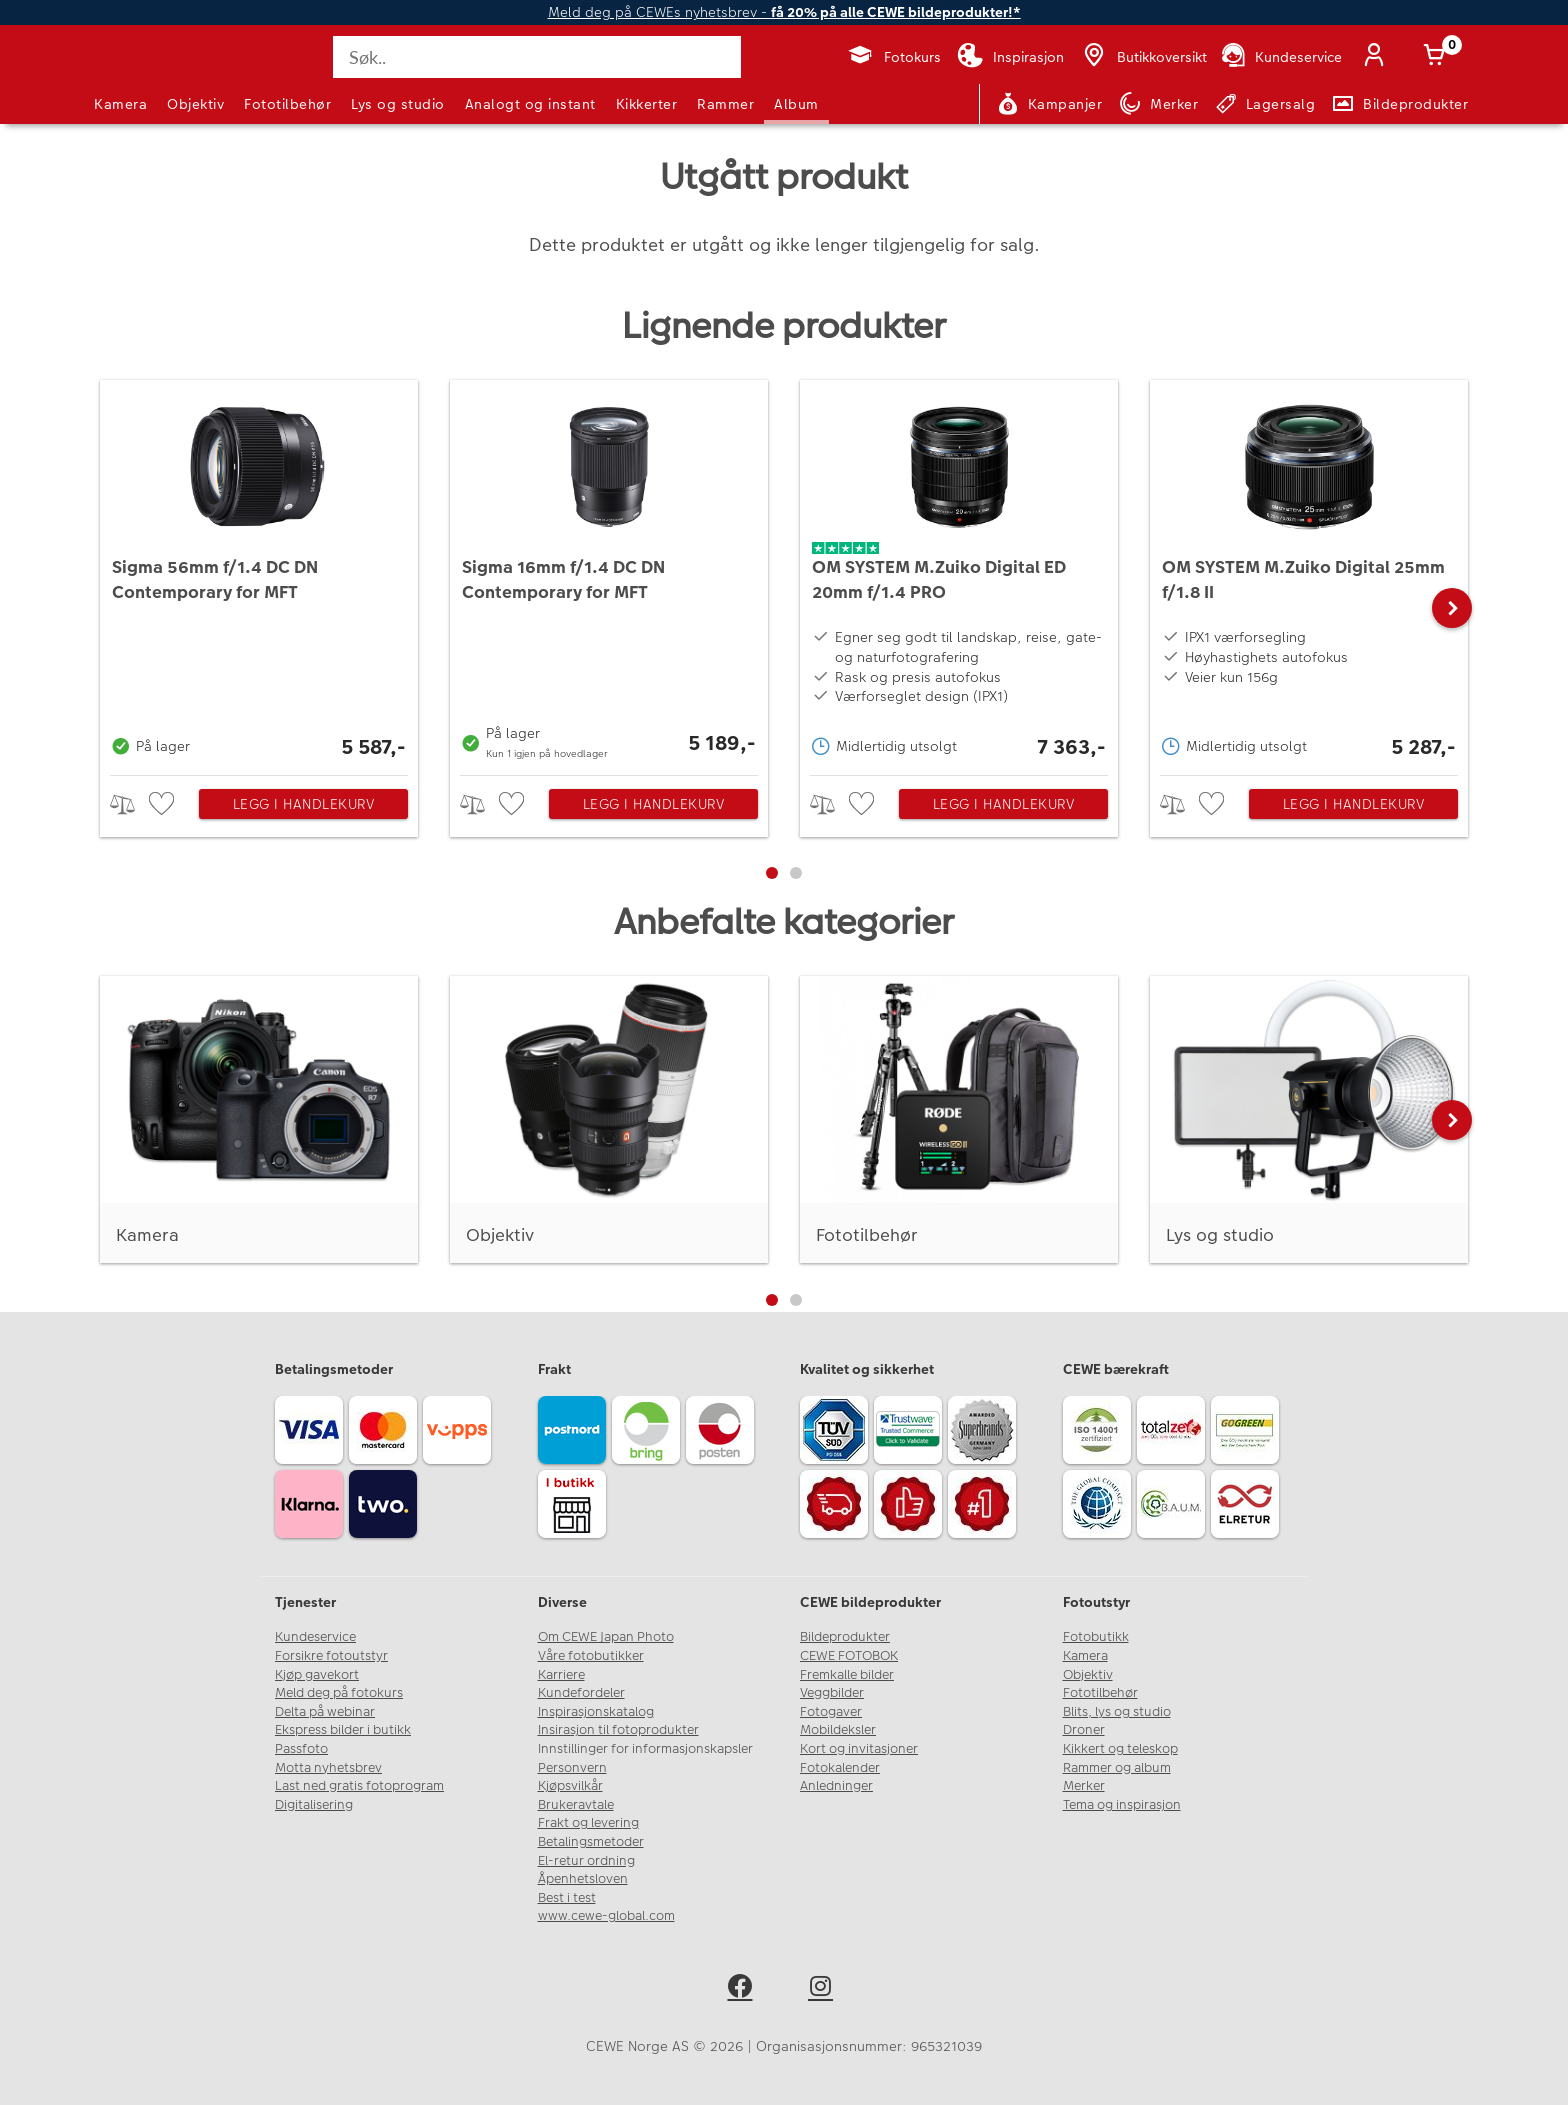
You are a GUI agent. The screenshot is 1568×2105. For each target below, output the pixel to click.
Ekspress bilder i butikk (343, 1730)
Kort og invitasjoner (859, 1749)
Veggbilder (832, 1693)
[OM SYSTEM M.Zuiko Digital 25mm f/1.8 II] (1309, 572)
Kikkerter (647, 104)
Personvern (572, 1768)
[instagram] (824, 1989)
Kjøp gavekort (317, 1675)
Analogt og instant (530, 104)
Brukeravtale (576, 1805)
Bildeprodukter (845, 1637)
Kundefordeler (581, 1693)
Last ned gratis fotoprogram (359, 1786)
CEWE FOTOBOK (849, 1656)
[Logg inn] (1378, 57)
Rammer (725, 104)
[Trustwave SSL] (911, 1433)
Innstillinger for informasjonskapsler (645, 1749)
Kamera (120, 104)
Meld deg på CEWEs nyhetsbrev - (784, 12)
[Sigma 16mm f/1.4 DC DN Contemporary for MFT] (609, 572)
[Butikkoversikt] (1143, 57)
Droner (1084, 1730)
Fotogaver (831, 1712)
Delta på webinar (325, 1712)
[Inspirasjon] (1010, 57)
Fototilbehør (287, 104)
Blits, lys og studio (1117, 1712)
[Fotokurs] (893, 57)
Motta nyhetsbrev (328, 1768)
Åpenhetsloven (583, 1879)
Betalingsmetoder (591, 1842)
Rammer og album (1117, 1768)
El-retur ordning (586, 1861)
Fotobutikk (1096, 1637)
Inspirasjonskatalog (596, 1712)
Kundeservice (315, 1637)
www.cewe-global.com (606, 1916)
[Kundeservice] (1280, 57)
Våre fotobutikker (591, 1656)
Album (796, 104)
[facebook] (743, 1989)
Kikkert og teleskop (1120, 1749)
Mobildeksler (838, 1730)
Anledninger (836, 1786)
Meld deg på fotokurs (339, 1693)
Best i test (567, 1898)
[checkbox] (164, 804)
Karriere (561, 1675)
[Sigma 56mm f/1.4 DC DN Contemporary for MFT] (259, 572)
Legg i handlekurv (304, 804)
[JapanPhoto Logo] (148, 74)
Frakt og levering (588, 1823)
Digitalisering (314, 1805)
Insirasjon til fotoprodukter (618, 1730)
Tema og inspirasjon (1122, 1805)
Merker (1084, 1786)
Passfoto (301, 1749)
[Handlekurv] (1438, 57)
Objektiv (195, 104)
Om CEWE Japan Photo (606, 1637)
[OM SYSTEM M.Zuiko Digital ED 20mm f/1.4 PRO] (959, 572)
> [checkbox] (129, 804)
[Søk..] (537, 57)
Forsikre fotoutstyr (331, 1656)
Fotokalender (840, 1768)
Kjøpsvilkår (570, 1786)
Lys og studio (398, 104)
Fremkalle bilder (847, 1675)
